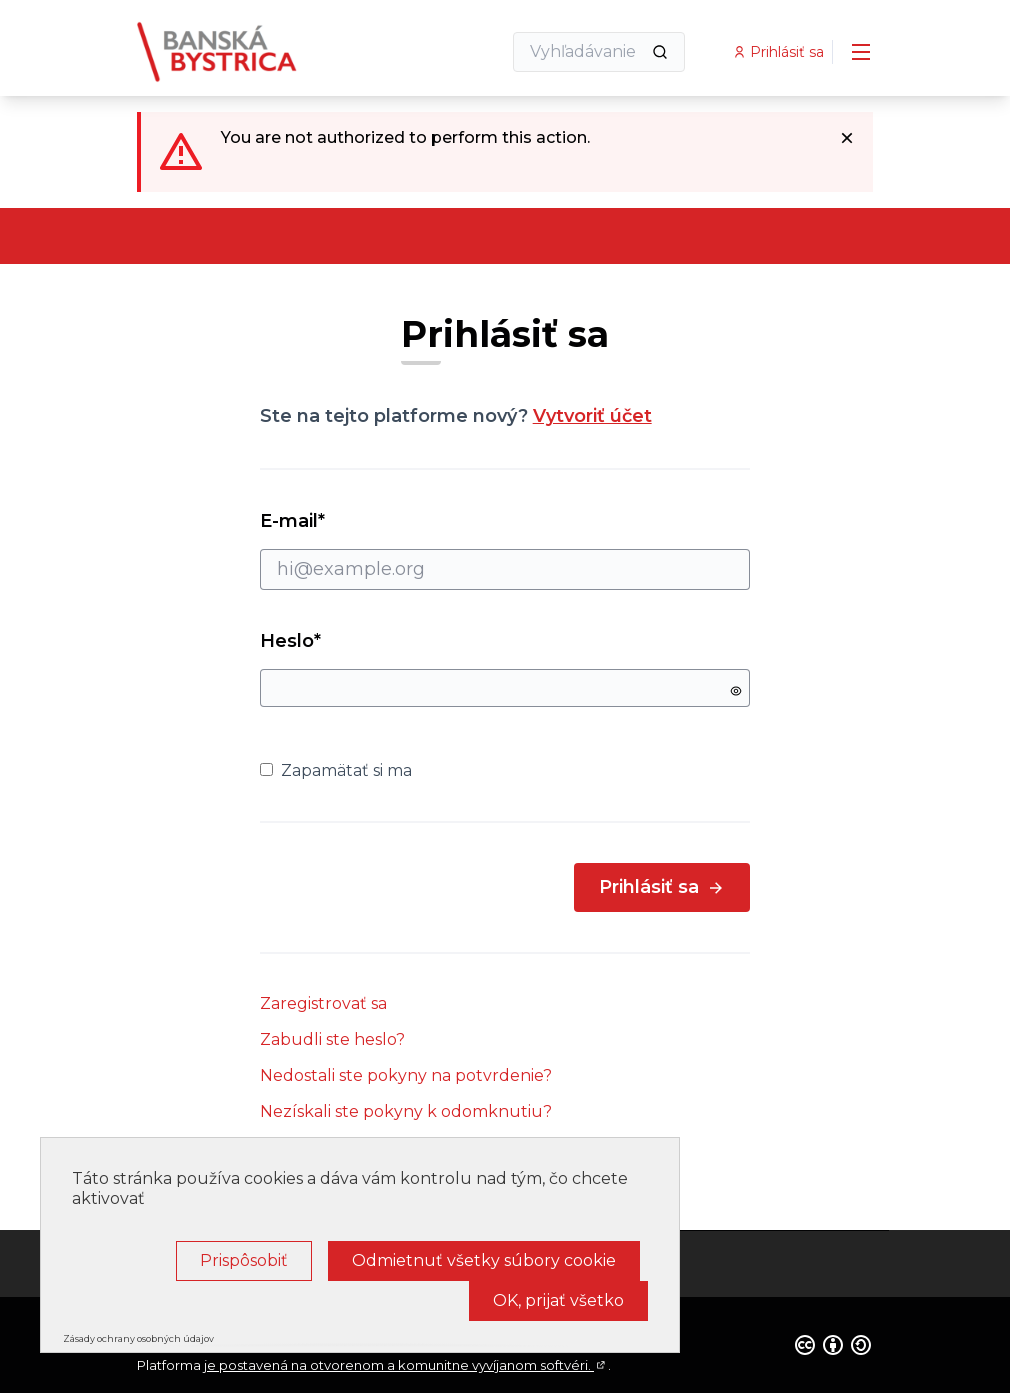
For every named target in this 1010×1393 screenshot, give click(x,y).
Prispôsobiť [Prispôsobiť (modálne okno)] (244, 1260)
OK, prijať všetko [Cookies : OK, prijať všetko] (558, 1300)
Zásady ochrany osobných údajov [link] (138, 1338)
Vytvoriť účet (592, 416)
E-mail (505, 550)
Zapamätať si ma (336, 770)
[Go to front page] (270, 52)
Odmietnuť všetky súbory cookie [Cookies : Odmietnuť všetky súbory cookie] (484, 1260)
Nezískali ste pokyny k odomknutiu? (406, 1111)
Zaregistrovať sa (323, 1003)
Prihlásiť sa (662, 887)
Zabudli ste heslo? (332, 1039)
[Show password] (736, 691)
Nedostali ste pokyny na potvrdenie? (406, 1075)
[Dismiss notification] (847, 138)
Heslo (290, 641)
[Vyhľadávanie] (599, 52)
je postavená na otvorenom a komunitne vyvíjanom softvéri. (406, 1365)
